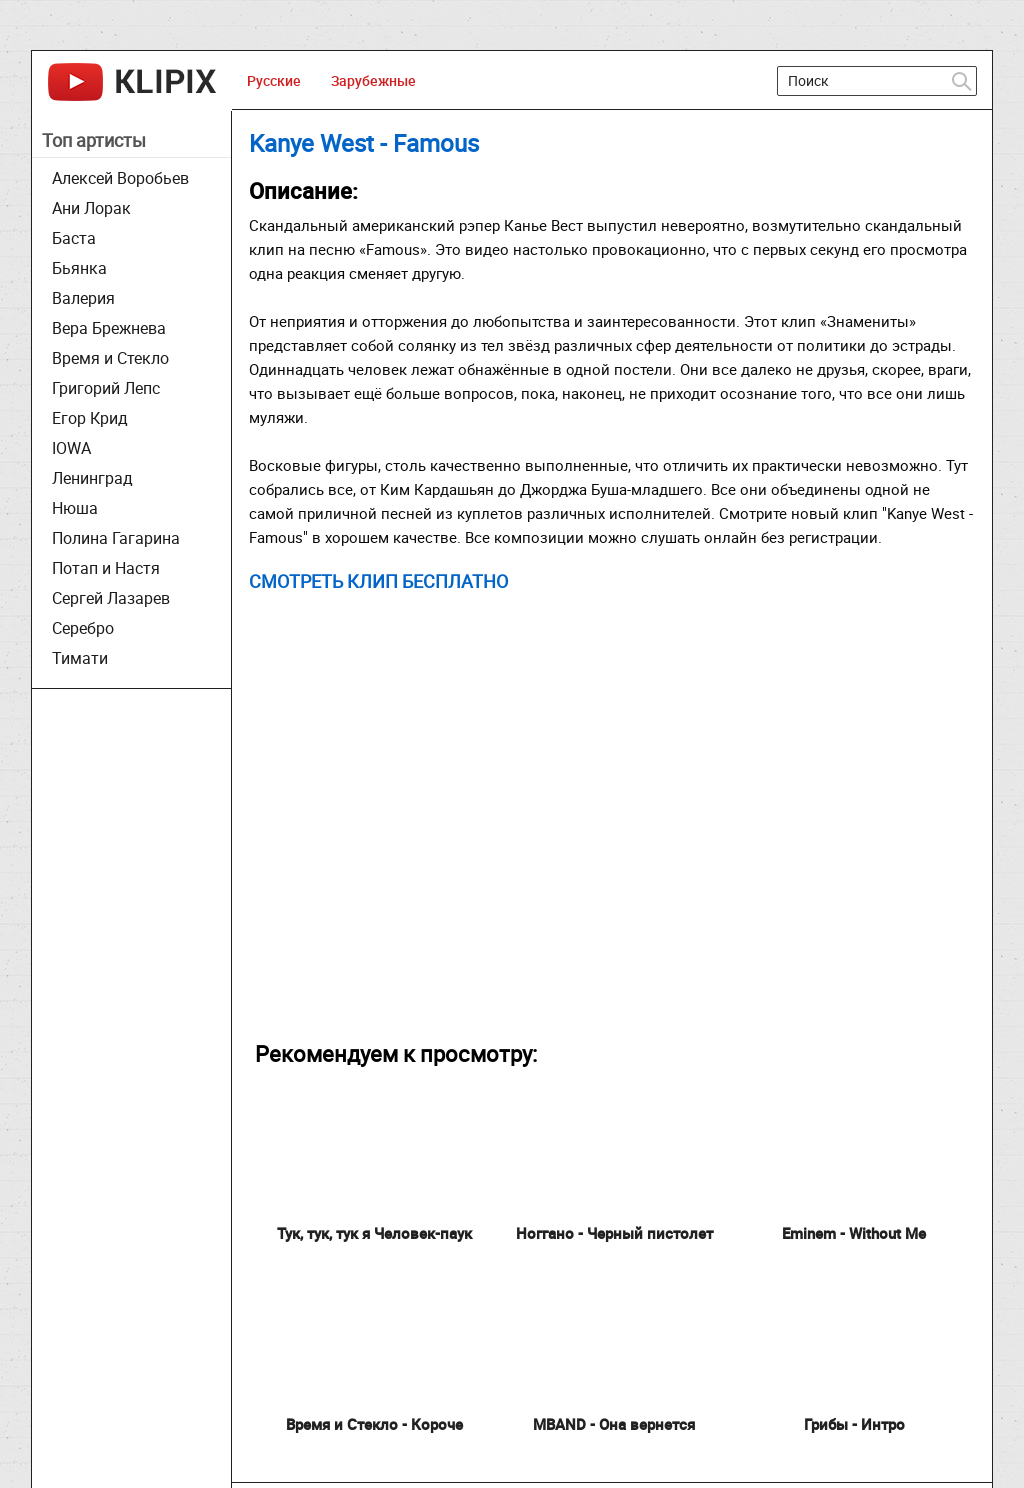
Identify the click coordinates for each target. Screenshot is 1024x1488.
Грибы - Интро (854, 1424)
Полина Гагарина (116, 538)
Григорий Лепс (106, 388)
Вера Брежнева (109, 328)
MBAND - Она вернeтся (614, 1424)
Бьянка (79, 268)
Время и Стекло (110, 358)
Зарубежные (373, 80)
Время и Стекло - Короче (374, 1424)
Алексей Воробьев (120, 178)
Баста (74, 238)
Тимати (80, 658)
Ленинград (92, 478)
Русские (274, 80)
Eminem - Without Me (854, 1233)
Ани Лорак (91, 208)
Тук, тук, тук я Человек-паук (374, 1233)
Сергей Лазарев (111, 598)
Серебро (83, 628)
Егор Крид (90, 418)
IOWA (71, 448)
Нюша (75, 508)
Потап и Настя (106, 568)
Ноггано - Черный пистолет (614, 1233)
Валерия (83, 298)
